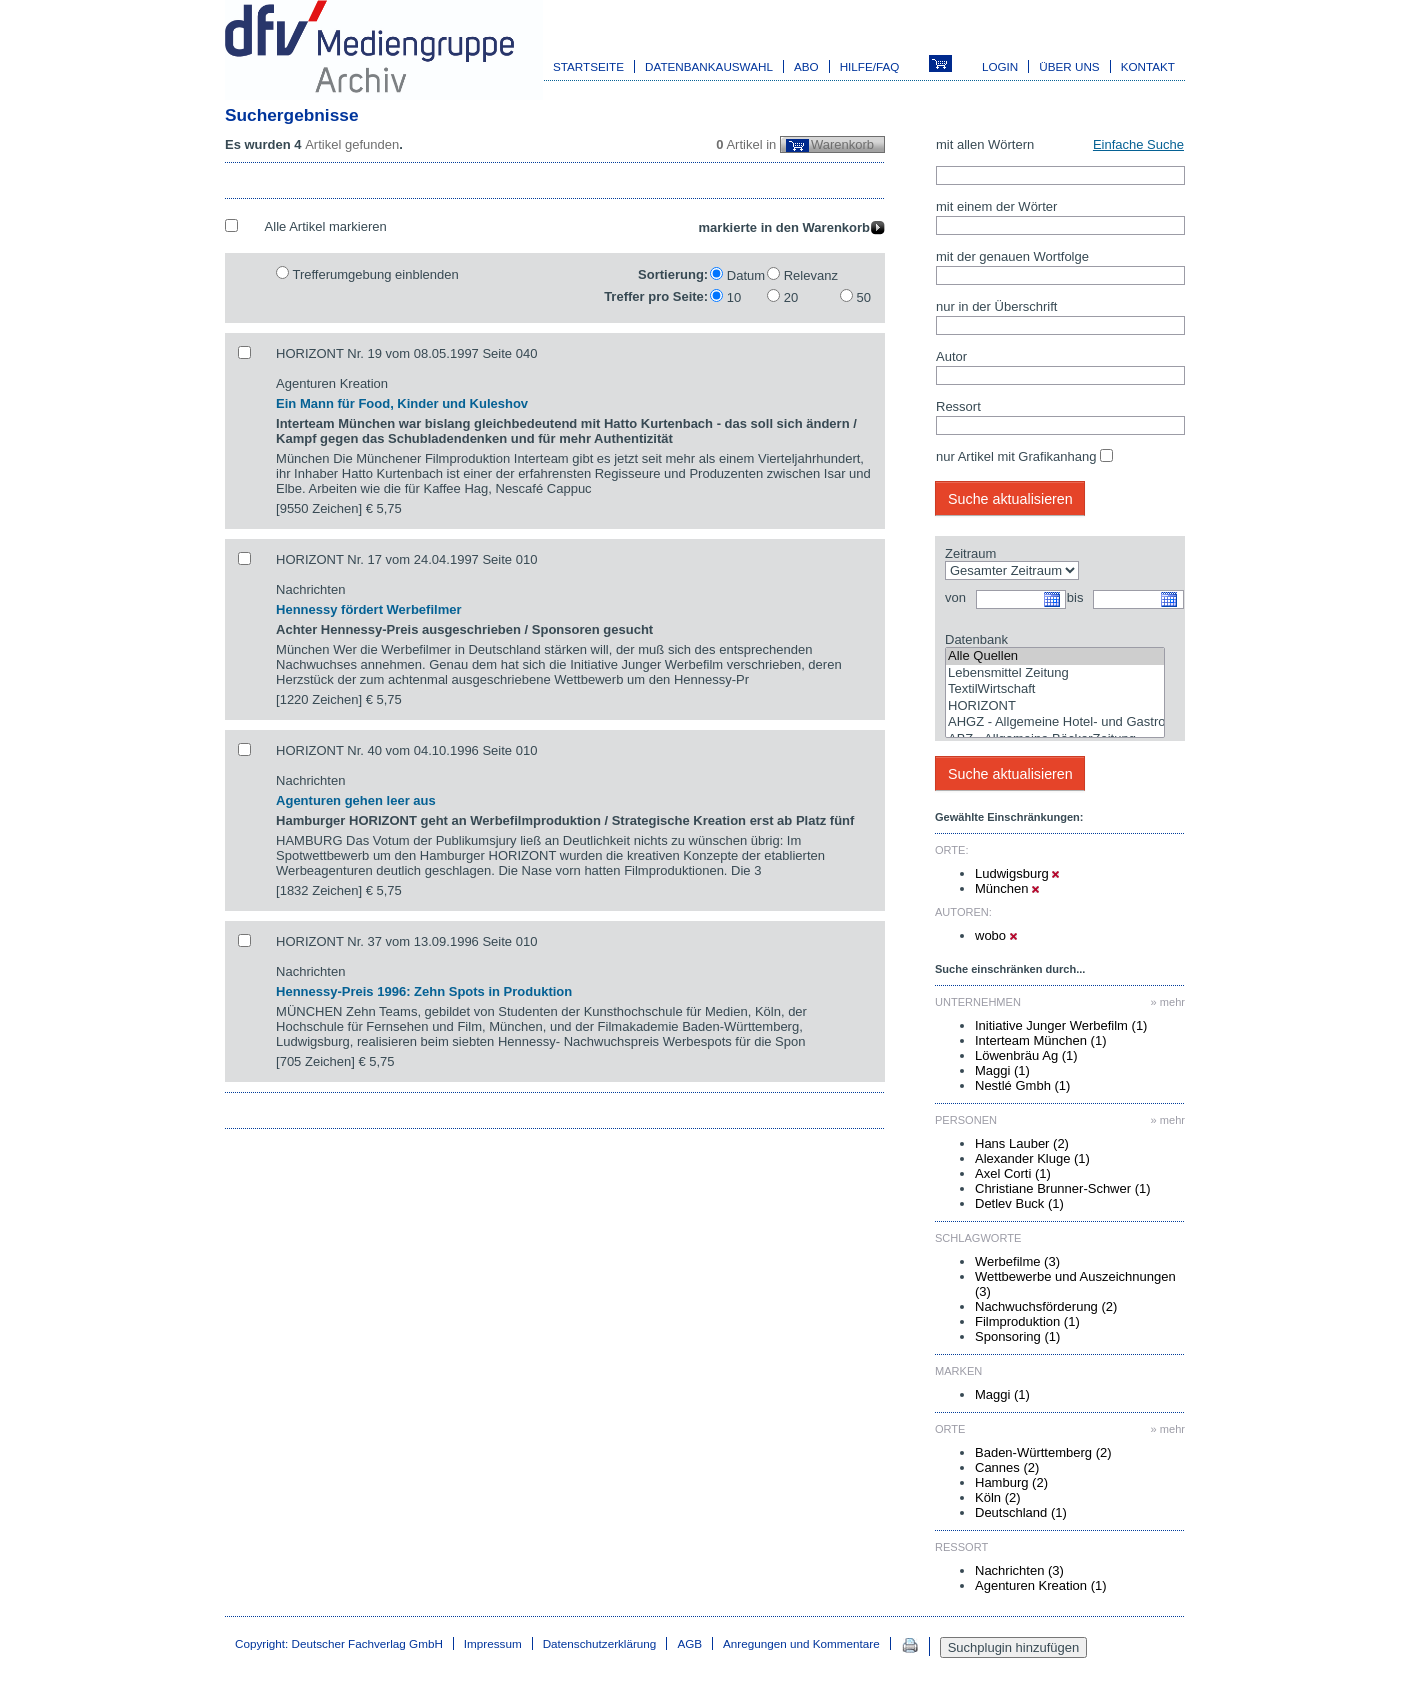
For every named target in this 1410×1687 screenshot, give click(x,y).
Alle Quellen (1055, 656)
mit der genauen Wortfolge (1012, 256)
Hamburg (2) (1011, 1482)
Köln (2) (998, 1497)
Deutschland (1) (1021, 1512)
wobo (996, 935)
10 (734, 297)
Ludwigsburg (1017, 873)
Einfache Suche (1138, 144)
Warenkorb (842, 144)
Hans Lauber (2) (1022, 1143)
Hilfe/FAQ (870, 66)
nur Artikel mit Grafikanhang (1016, 456)
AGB (689, 1643)
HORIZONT (1055, 706)
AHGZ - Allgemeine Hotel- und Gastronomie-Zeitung (1055, 722)
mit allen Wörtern (985, 144)
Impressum (493, 1643)
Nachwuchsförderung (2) (1046, 1306)
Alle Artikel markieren (326, 226)
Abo (806, 66)
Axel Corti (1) (1013, 1173)
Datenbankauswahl (709, 66)
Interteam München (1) (1041, 1040)
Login (1000, 66)
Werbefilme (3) (1017, 1261)
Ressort (958, 406)
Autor (951, 356)
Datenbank (976, 639)
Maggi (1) (1002, 1070)
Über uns (1069, 66)
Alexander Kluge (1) (1032, 1158)
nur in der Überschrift (996, 306)
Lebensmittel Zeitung (1055, 673)
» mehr (1168, 1002)
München (1007, 888)
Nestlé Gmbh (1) (1022, 1085)
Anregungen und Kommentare (801, 1643)
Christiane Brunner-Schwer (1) (1063, 1188)
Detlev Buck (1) (1019, 1203)
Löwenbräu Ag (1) (1026, 1055)
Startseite (588, 66)
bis (1075, 597)
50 (864, 297)
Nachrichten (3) (1019, 1570)
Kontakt (1148, 66)
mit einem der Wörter (996, 206)
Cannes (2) (1007, 1467)
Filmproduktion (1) (1027, 1321)
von (955, 597)
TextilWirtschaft (1055, 689)
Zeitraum (970, 553)
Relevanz (811, 275)
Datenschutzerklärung (600, 1643)
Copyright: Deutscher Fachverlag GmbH (339, 1643)
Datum (746, 275)
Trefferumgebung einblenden (375, 274)
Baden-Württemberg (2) (1043, 1452)
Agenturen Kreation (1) (1041, 1585)
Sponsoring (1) (1017, 1336)
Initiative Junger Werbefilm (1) (1061, 1025)
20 (791, 297)
